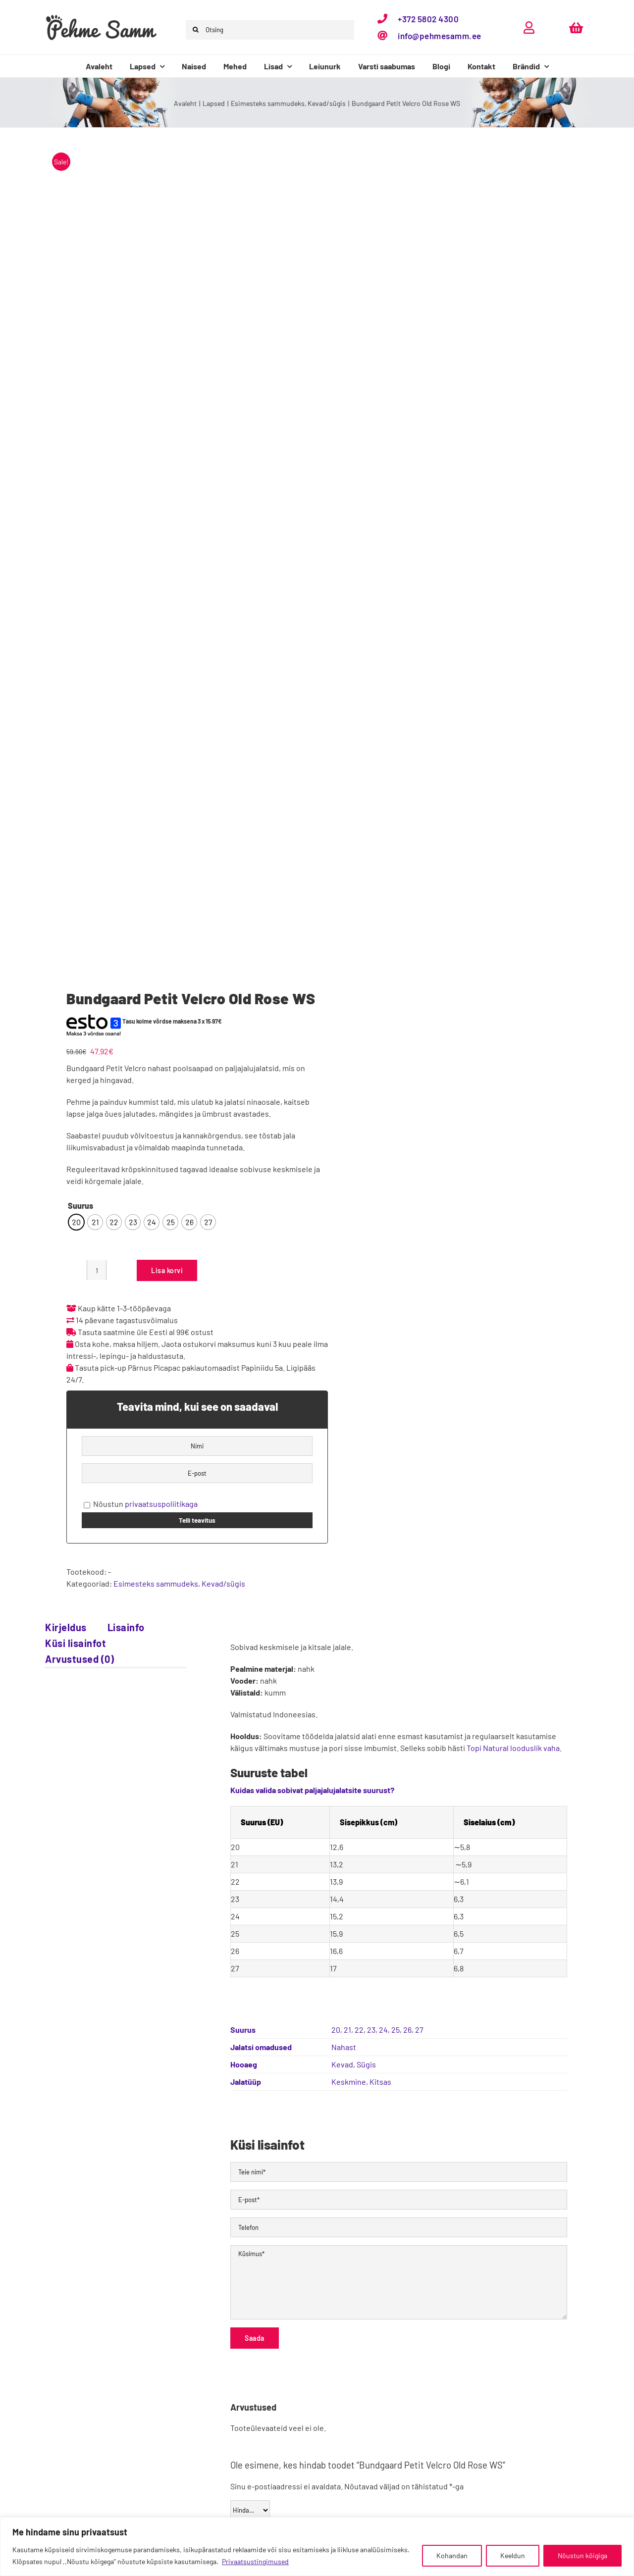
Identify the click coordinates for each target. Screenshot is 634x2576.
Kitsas (380, 2081)
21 (347, 2029)
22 (359, 2029)
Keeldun (512, 2555)
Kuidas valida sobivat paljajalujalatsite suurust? (312, 1790)
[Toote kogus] (96, 1270)
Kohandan (452, 2555)
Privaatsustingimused (255, 2561)
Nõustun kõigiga (582, 2555)
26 (407, 2029)
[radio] (76, 1222)
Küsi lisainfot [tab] (75, 1643)
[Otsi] (196, 30)
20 (335, 2029)
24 (383, 2029)
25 (395, 2029)
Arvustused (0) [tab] (79, 1659)
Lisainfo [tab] (126, 1627)
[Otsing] (270, 30)
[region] (317, 2546)
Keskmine (348, 2081)
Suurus (80, 1205)
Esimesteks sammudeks (155, 1583)
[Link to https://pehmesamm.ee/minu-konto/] (529, 27)
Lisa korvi (167, 1270)
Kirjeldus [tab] (66, 1627)
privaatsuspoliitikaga (161, 1503)
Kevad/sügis (223, 1583)
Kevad (342, 2064)
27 (419, 2029)
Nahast (343, 2047)
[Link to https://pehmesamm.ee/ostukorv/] (576, 27)
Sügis (366, 2064)
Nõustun (141, 1503)
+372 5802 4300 (428, 19)
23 (371, 2029)
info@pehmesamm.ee (439, 36)
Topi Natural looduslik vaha (513, 1747)
